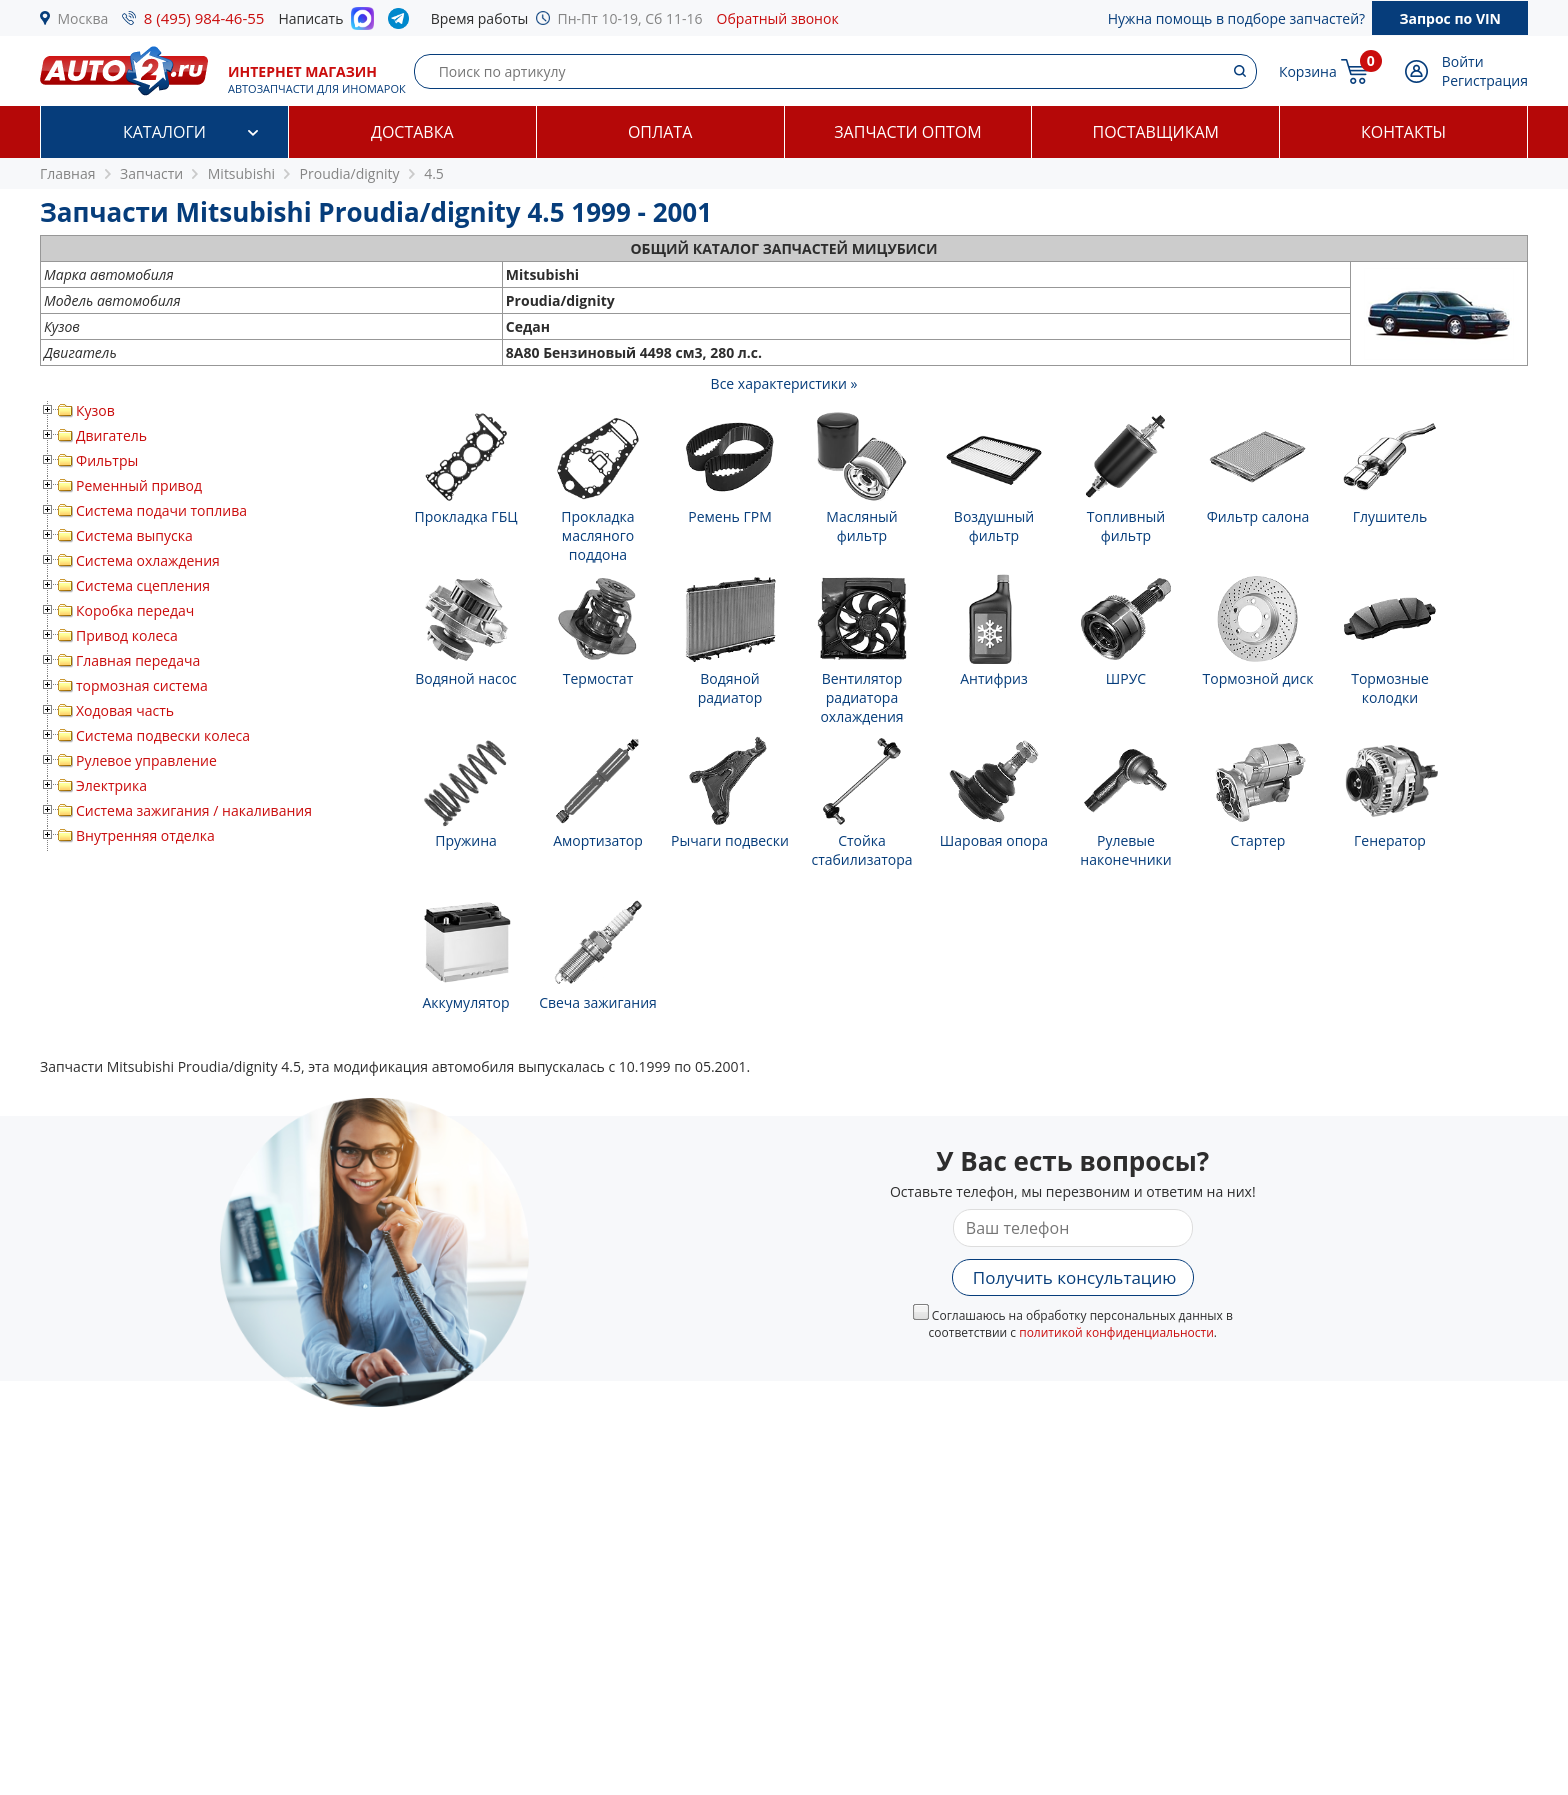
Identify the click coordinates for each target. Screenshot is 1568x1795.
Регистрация (1485, 80)
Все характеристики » (784, 383)
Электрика (111, 785)
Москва (83, 18)
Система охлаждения (148, 560)
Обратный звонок (778, 18)
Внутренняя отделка (145, 835)
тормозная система (142, 685)
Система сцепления (143, 585)
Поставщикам (1156, 132)
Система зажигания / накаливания (194, 810)
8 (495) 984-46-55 (204, 18)
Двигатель (111, 435)
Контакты (1403, 132)
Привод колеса (127, 635)
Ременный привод (139, 485)
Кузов (95, 410)
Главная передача (138, 660)
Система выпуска (134, 535)
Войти (1463, 61)
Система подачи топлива (161, 510)
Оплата (660, 132)
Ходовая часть (125, 710)
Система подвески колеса (163, 735)
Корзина (1308, 71)
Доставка (412, 132)
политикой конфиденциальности (1116, 1332)
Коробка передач (135, 610)
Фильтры (107, 460)
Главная (68, 173)
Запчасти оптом (907, 132)
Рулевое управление (146, 760)
